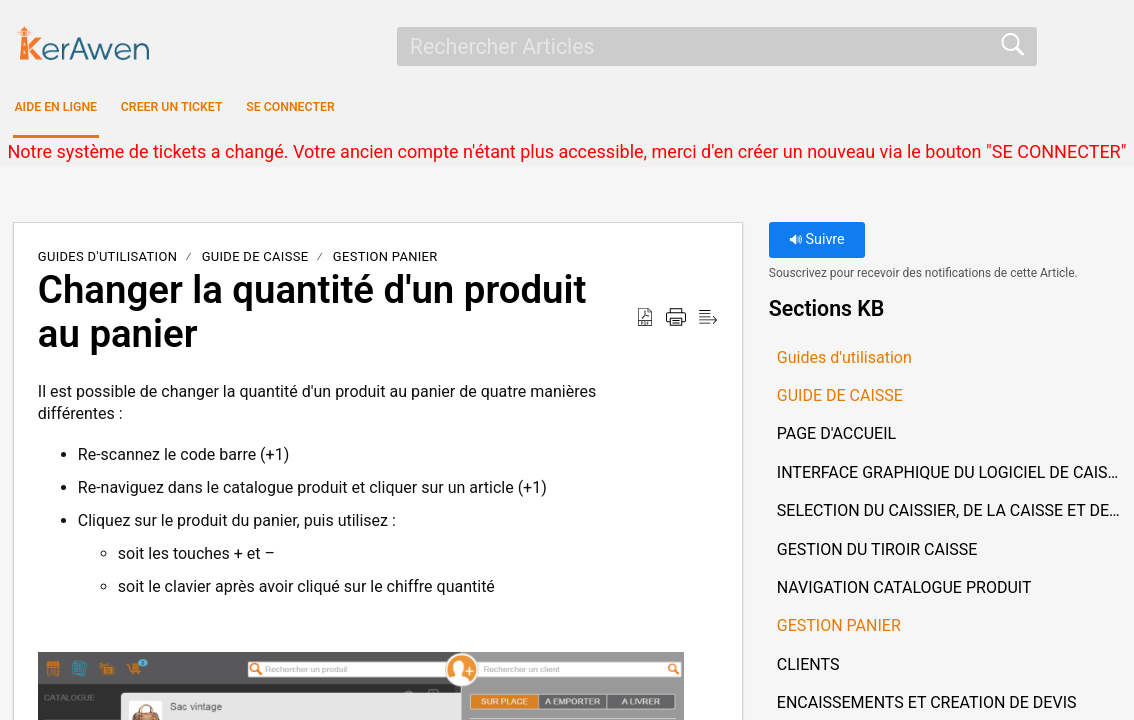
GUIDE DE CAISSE (255, 262)
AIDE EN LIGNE (102, 110)
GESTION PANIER (385, 262)
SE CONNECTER (485, 110)
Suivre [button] (817, 245)
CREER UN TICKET (291, 110)
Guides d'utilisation (107, 262)
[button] (645, 324)
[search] (717, 46)
